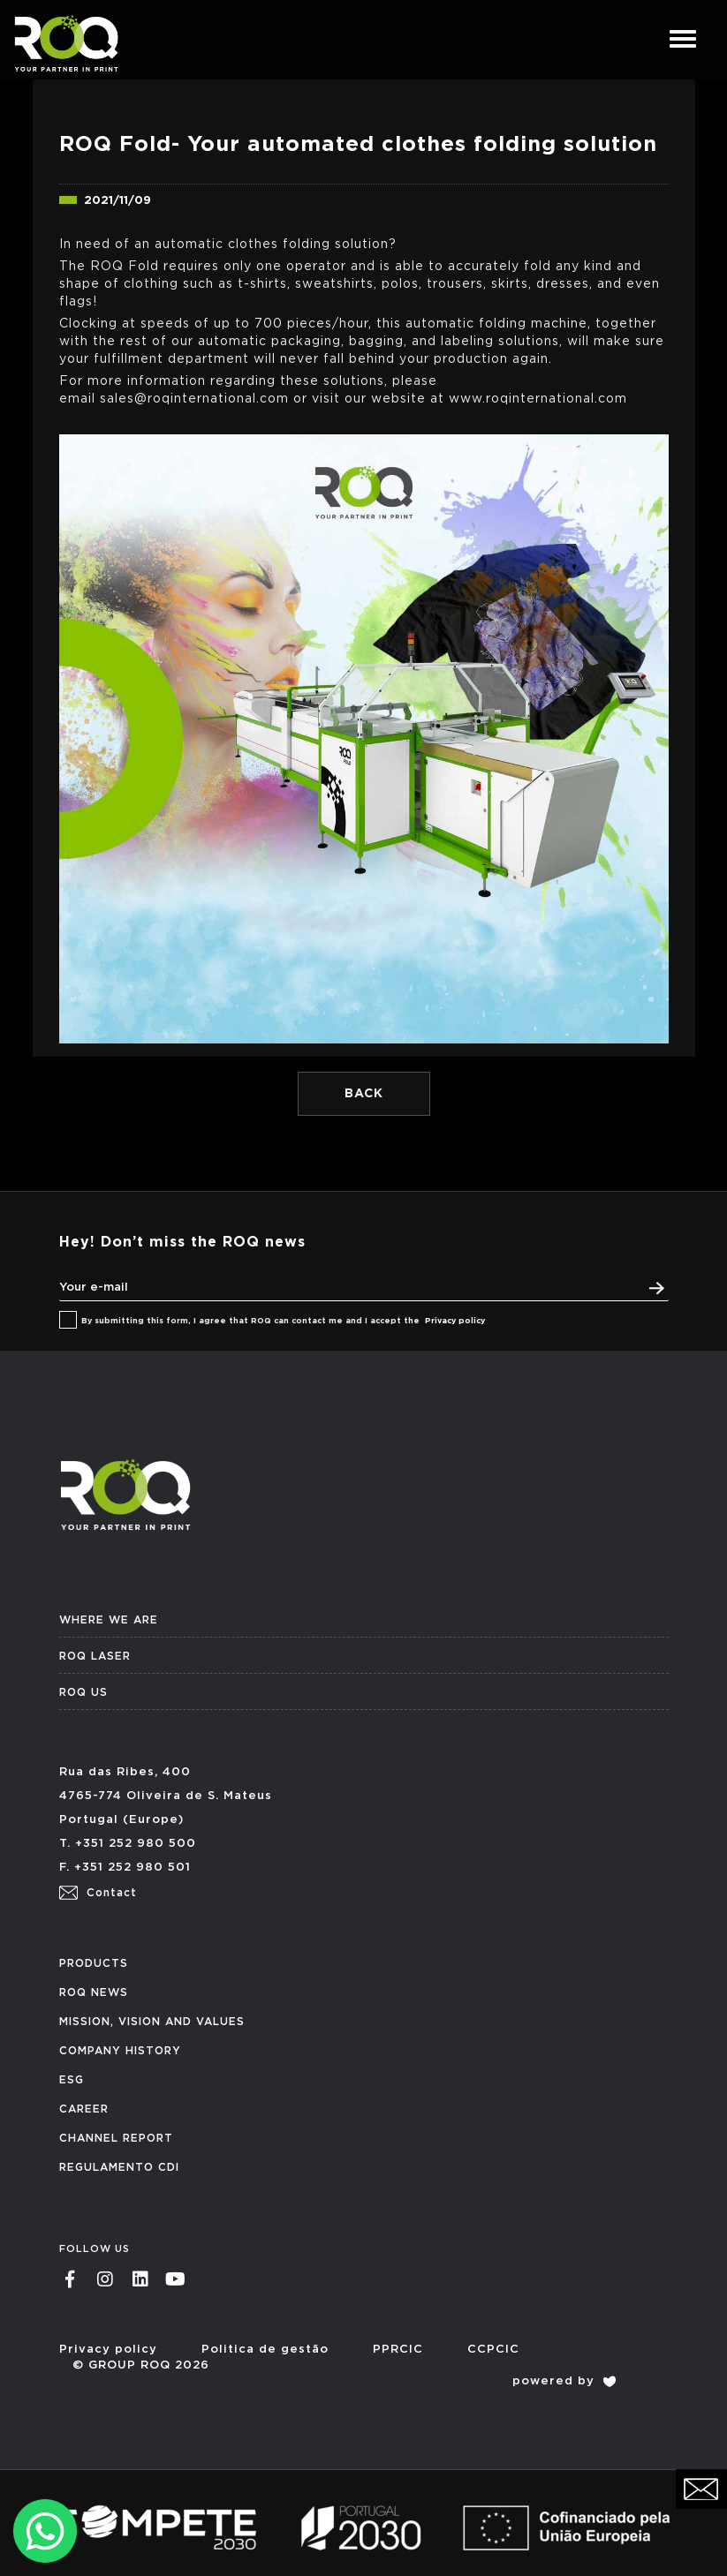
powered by (564, 2381)
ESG (71, 2080)
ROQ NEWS (93, 1992)
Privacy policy (455, 1321)
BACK (364, 1094)
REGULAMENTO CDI (119, 2167)
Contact (98, 1892)
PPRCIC (398, 2349)
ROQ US (83, 1692)
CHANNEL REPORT (116, 2138)
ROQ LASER (95, 1656)
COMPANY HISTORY (120, 2050)
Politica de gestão (265, 2349)
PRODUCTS (93, 1963)
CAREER (84, 2109)
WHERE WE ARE (108, 1620)
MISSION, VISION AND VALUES (152, 2021)
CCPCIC (493, 2349)
